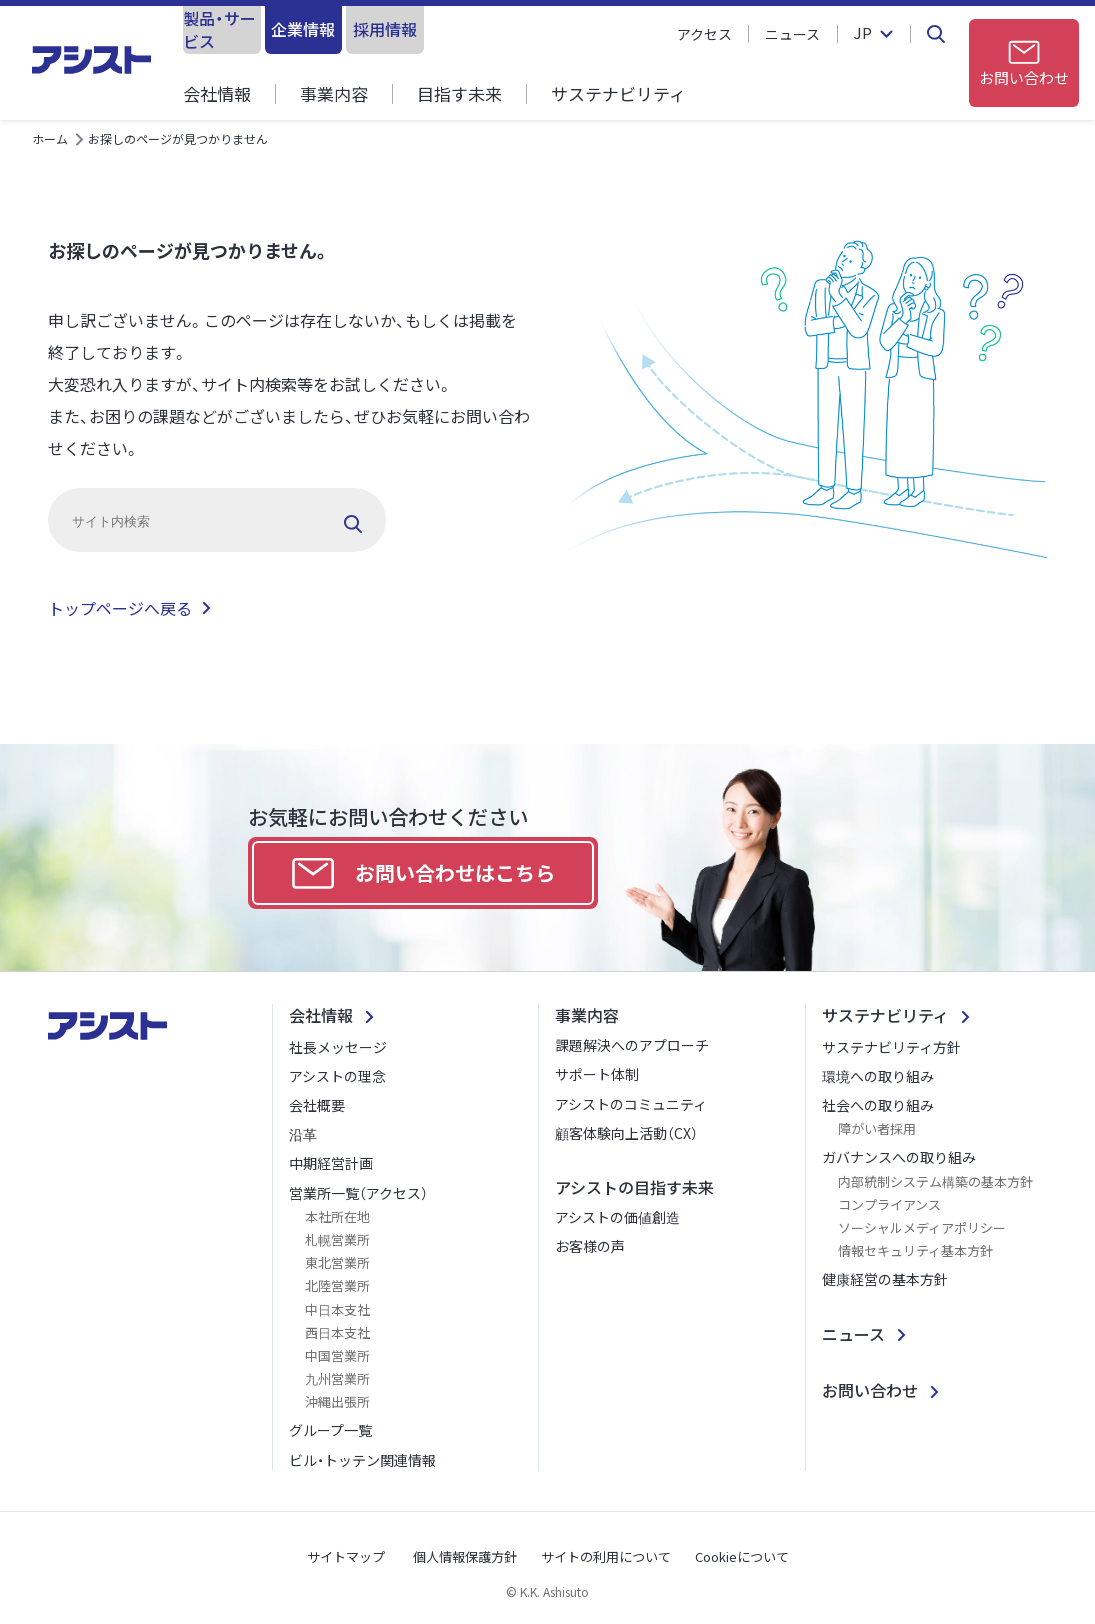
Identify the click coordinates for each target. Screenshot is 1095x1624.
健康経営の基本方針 (885, 1279)
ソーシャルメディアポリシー (922, 1227)
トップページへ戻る (120, 608)
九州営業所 (337, 1378)
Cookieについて (742, 1556)
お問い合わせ (870, 1390)
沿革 (303, 1134)
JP (862, 34)
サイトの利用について (606, 1556)
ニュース (792, 34)
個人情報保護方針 (465, 1556)
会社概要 (317, 1105)
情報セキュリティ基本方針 (915, 1250)
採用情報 (516, 29)
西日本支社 (337, 1332)
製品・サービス (248, 29)
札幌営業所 (337, 1239)
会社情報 (217, 93)
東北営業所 (337, 1262)
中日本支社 (337, 1309)
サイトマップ (346, 1556)
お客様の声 (590, 1246)
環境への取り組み (878, 1076)
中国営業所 (337, 1355)
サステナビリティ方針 (891, 1047)
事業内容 (334, 93)
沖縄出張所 (337, 1401)
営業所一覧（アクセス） (358, 1193)
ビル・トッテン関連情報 (362, 1460)
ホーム (50, 138)
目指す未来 (459, 93)
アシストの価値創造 (617, 1217)
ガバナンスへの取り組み (899, 1157)
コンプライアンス (889, 1204)
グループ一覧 (330, 1430)
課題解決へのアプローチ (632, 1045)
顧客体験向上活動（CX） (626, 1133)
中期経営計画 (331, 1163)
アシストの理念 (337, 1076)
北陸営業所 (337, 1285)
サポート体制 (597, 1074)
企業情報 (382, 29)
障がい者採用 (877, 1128)
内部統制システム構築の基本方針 (935, 1181)
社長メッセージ (338, 1047)
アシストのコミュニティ (631, 1104)
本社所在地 (337, 1216)
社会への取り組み (878, 1105)
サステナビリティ (618, 93)
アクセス (704, 34)
